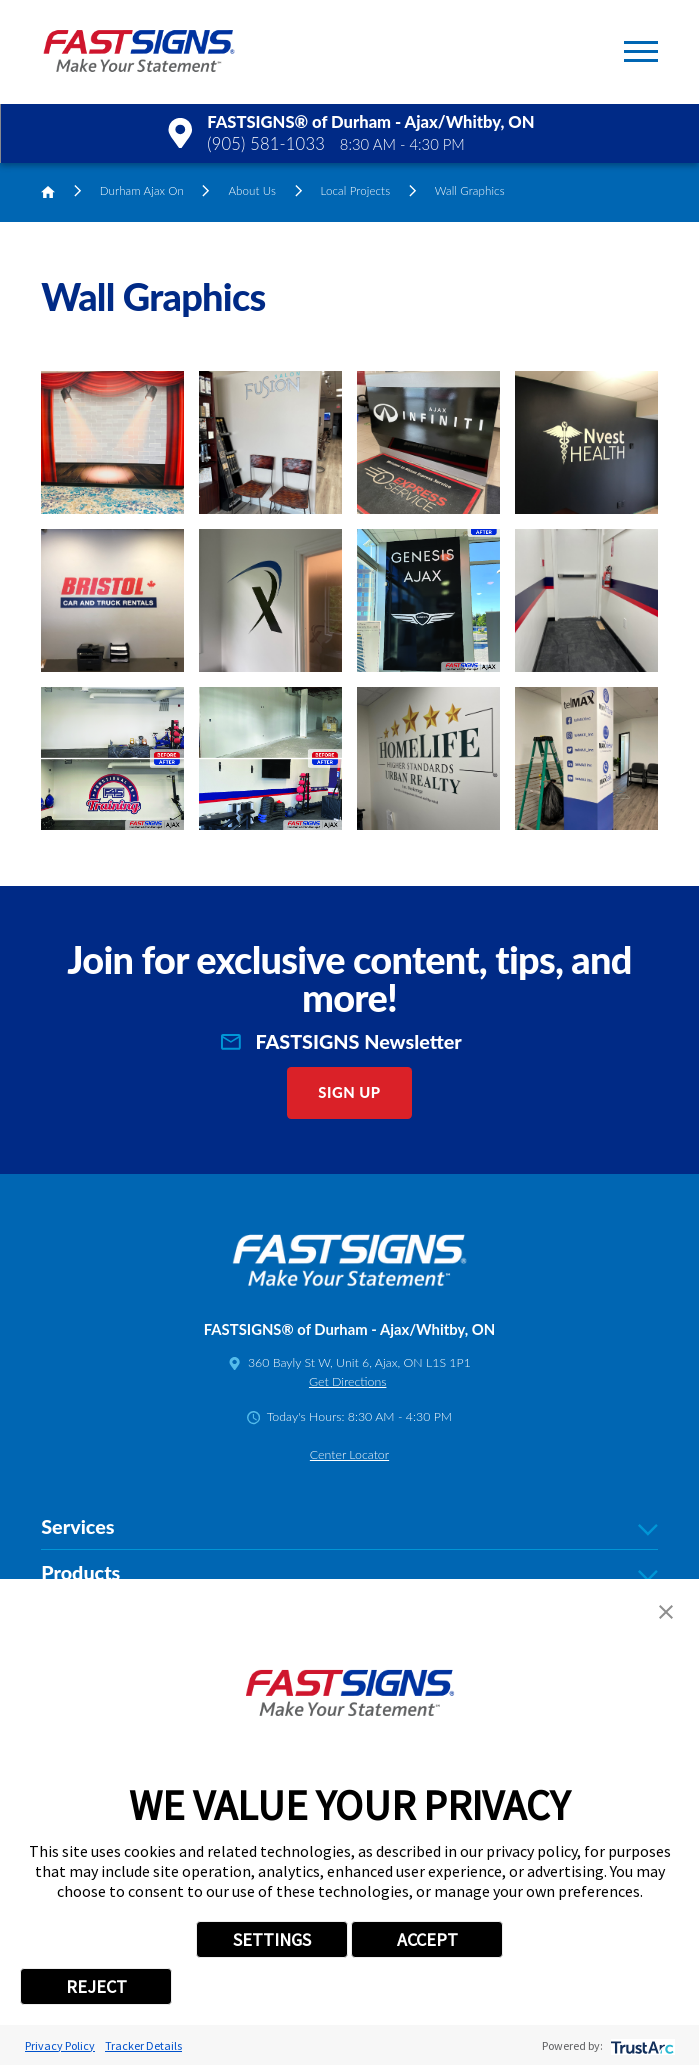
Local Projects (356, 190)
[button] (641, 51)
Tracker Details (143, 2045)
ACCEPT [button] (427, 1939)
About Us (252, 190)
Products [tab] (349, 1572)
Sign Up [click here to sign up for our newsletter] (349, 1092)
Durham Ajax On (142, 190)
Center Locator (349, 1454)
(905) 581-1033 (266, 144)
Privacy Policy (60, 2045)
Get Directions (347, 1381)
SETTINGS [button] (272, 1939)
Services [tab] (349, 1526)
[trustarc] (640, 2045)
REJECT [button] (96, 1986)
